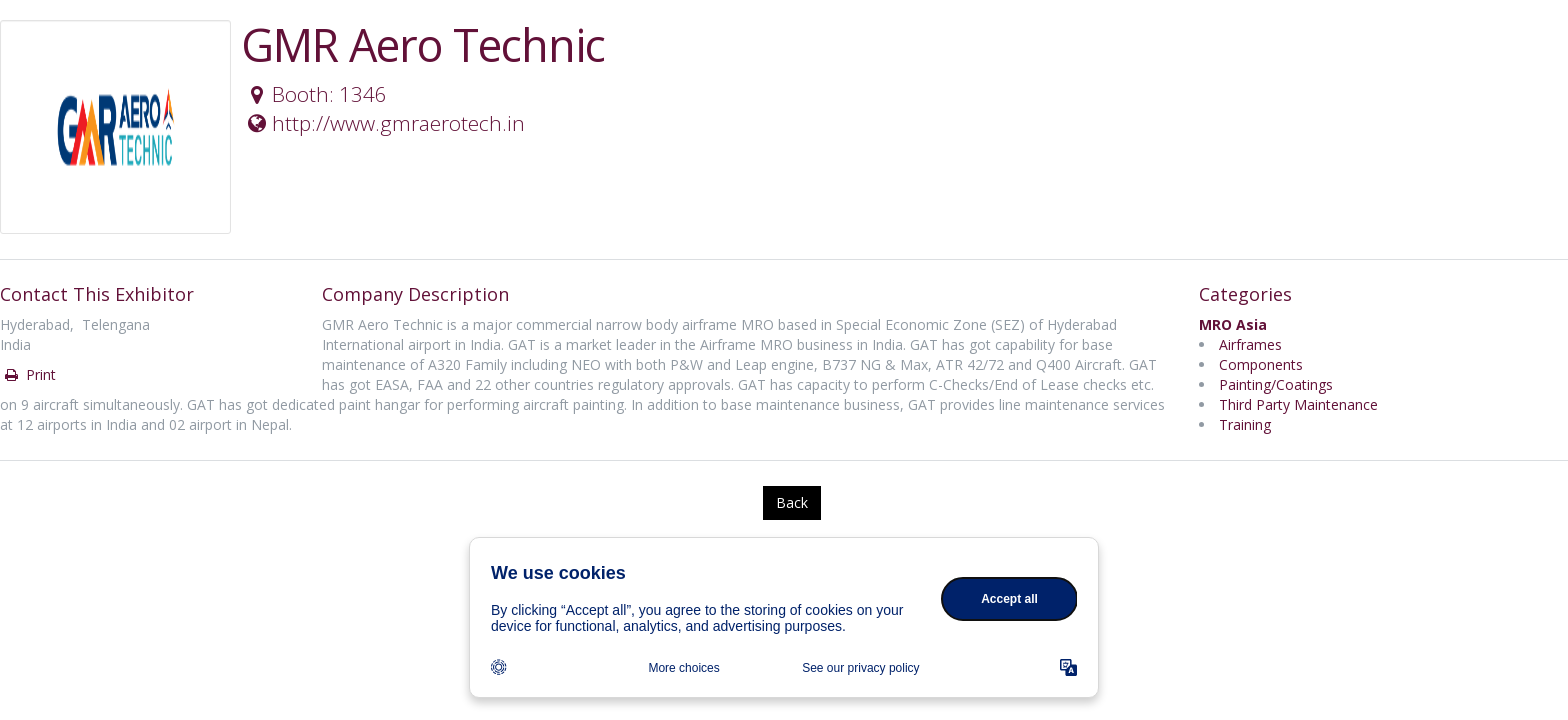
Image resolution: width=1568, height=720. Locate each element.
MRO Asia (1233, 324)
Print (29, 374)
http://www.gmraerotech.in (384, 123)
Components (1261, 364)
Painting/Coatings (1276, 384)
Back (792, 502)
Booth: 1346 (315, 94)
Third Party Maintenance (1298, 404)
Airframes (1250, 344)
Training (1245, 424)
